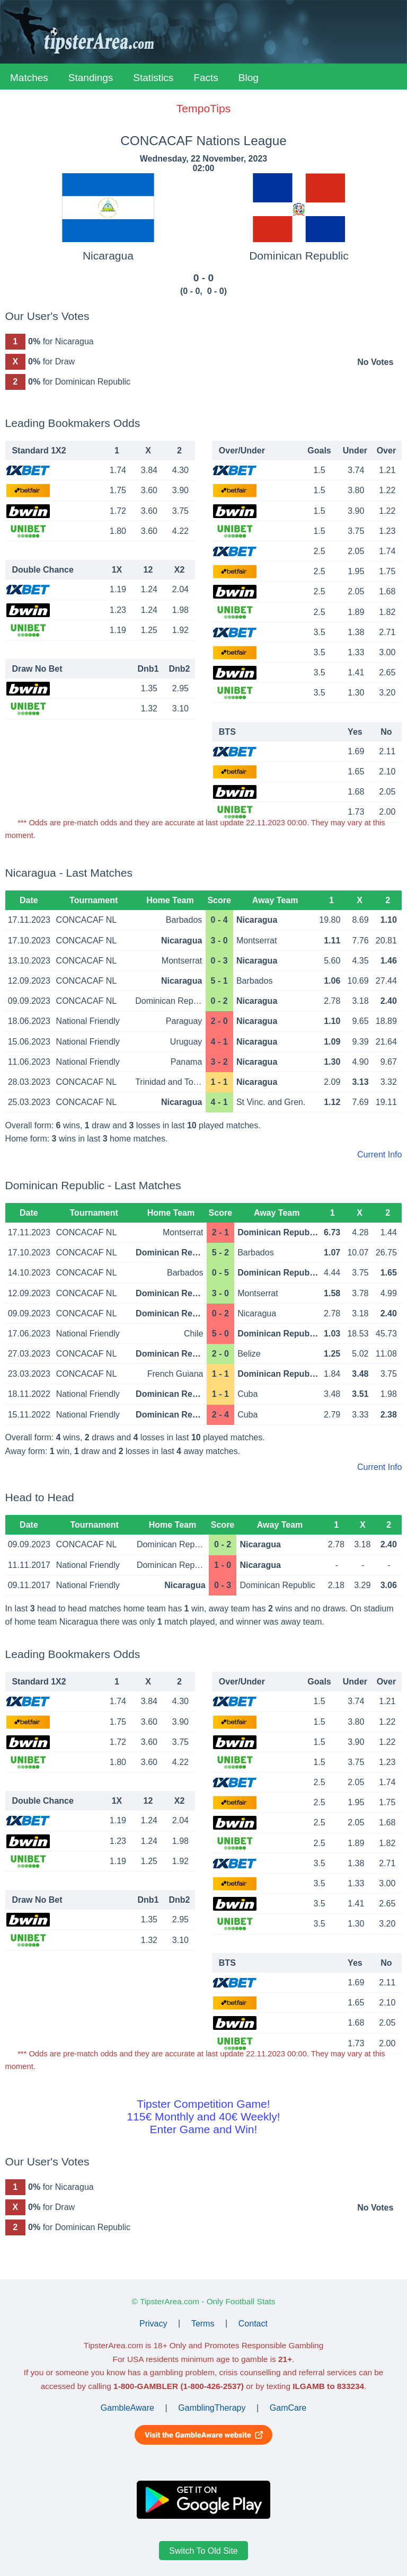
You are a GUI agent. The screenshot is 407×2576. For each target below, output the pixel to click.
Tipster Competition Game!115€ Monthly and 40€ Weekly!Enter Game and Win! (203, 2116)
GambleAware (127, 2407)
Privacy (153, 2323)
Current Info (379, 1154)
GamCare (288, 2407)
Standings (90, 77)
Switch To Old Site (203, 2550)
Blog (248, 77)
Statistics (153, 77)
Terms (203, 2323)
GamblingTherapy (211, 2407)
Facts (205, 77)
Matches (29, 77)
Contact (253, 2323)
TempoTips (203, 108)
